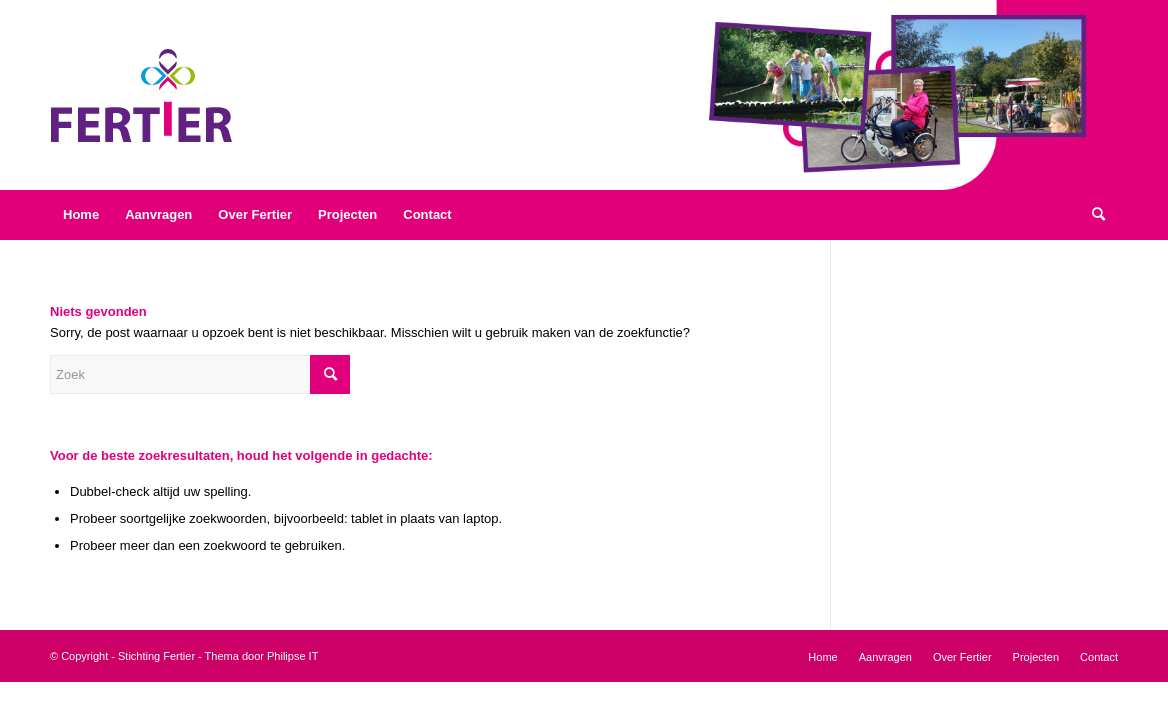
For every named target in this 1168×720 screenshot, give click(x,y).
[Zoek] (1098, 215)
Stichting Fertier (156, 656)
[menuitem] (81, 215)
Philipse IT (292, 656)
